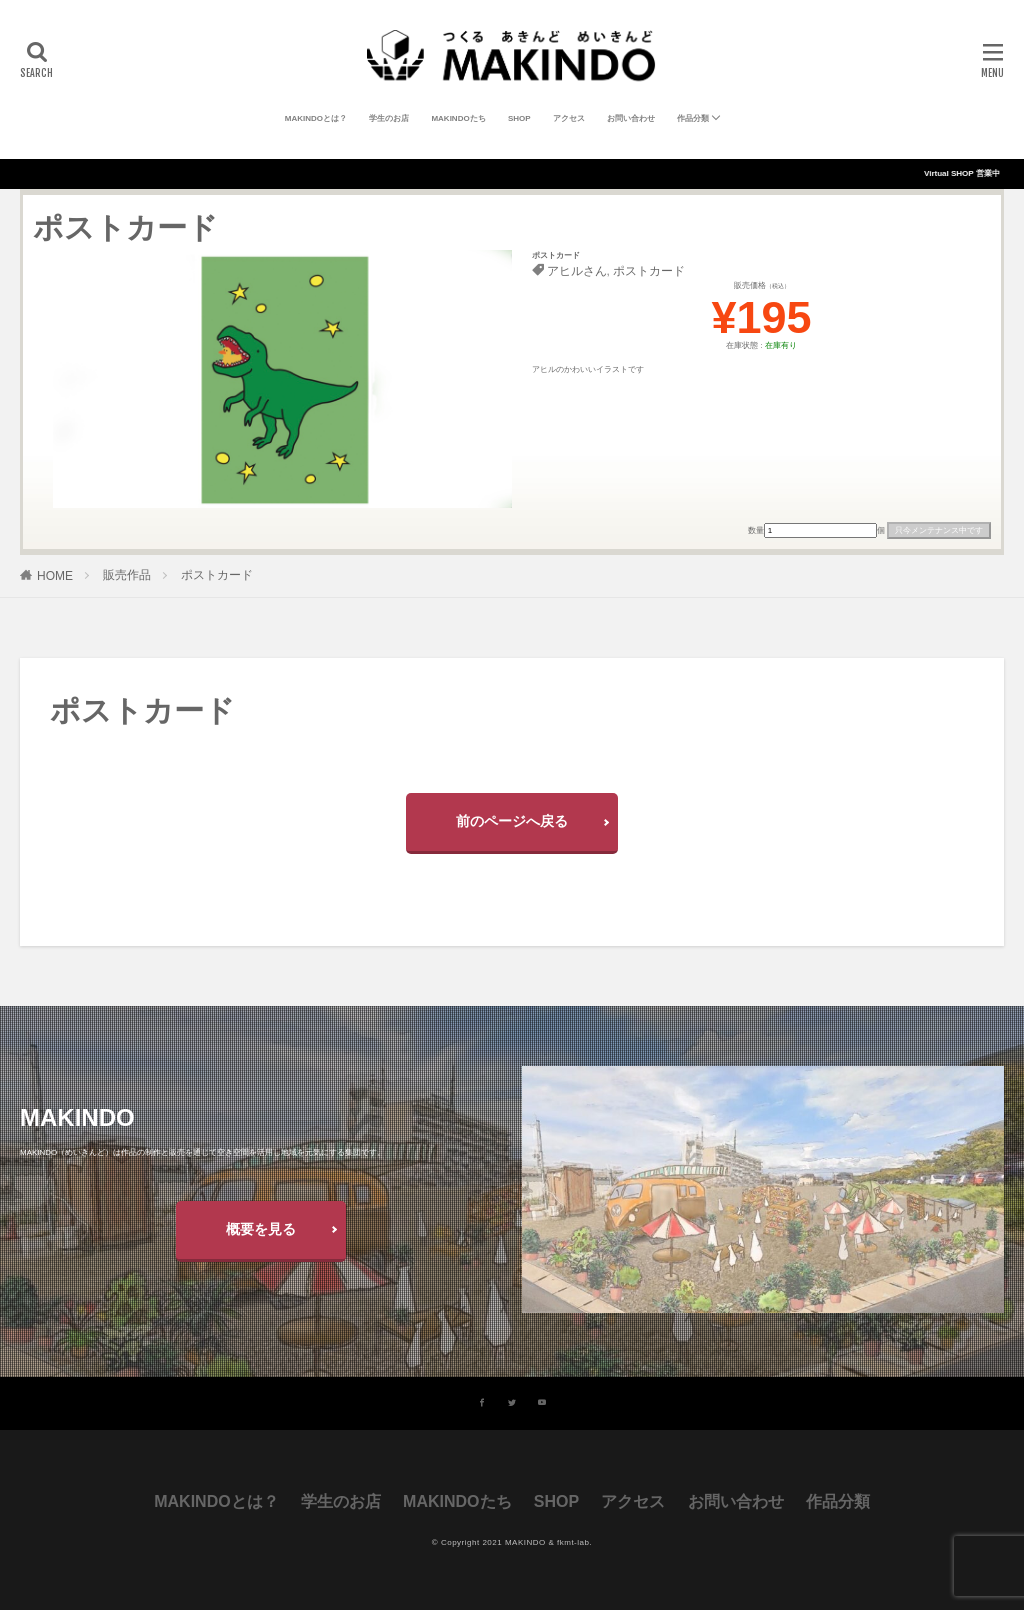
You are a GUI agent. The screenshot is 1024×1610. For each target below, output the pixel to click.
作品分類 (693, 118)
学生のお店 (389, 118)
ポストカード (649, 271)
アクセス (569, 118)
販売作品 (127, 575)
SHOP (519, 118)
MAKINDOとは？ (316, 118)
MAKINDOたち (458, 118)
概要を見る (261, 1229)
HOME (55, 576)
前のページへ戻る (512, 821)
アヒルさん (577, 271)
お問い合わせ (631, 118)
